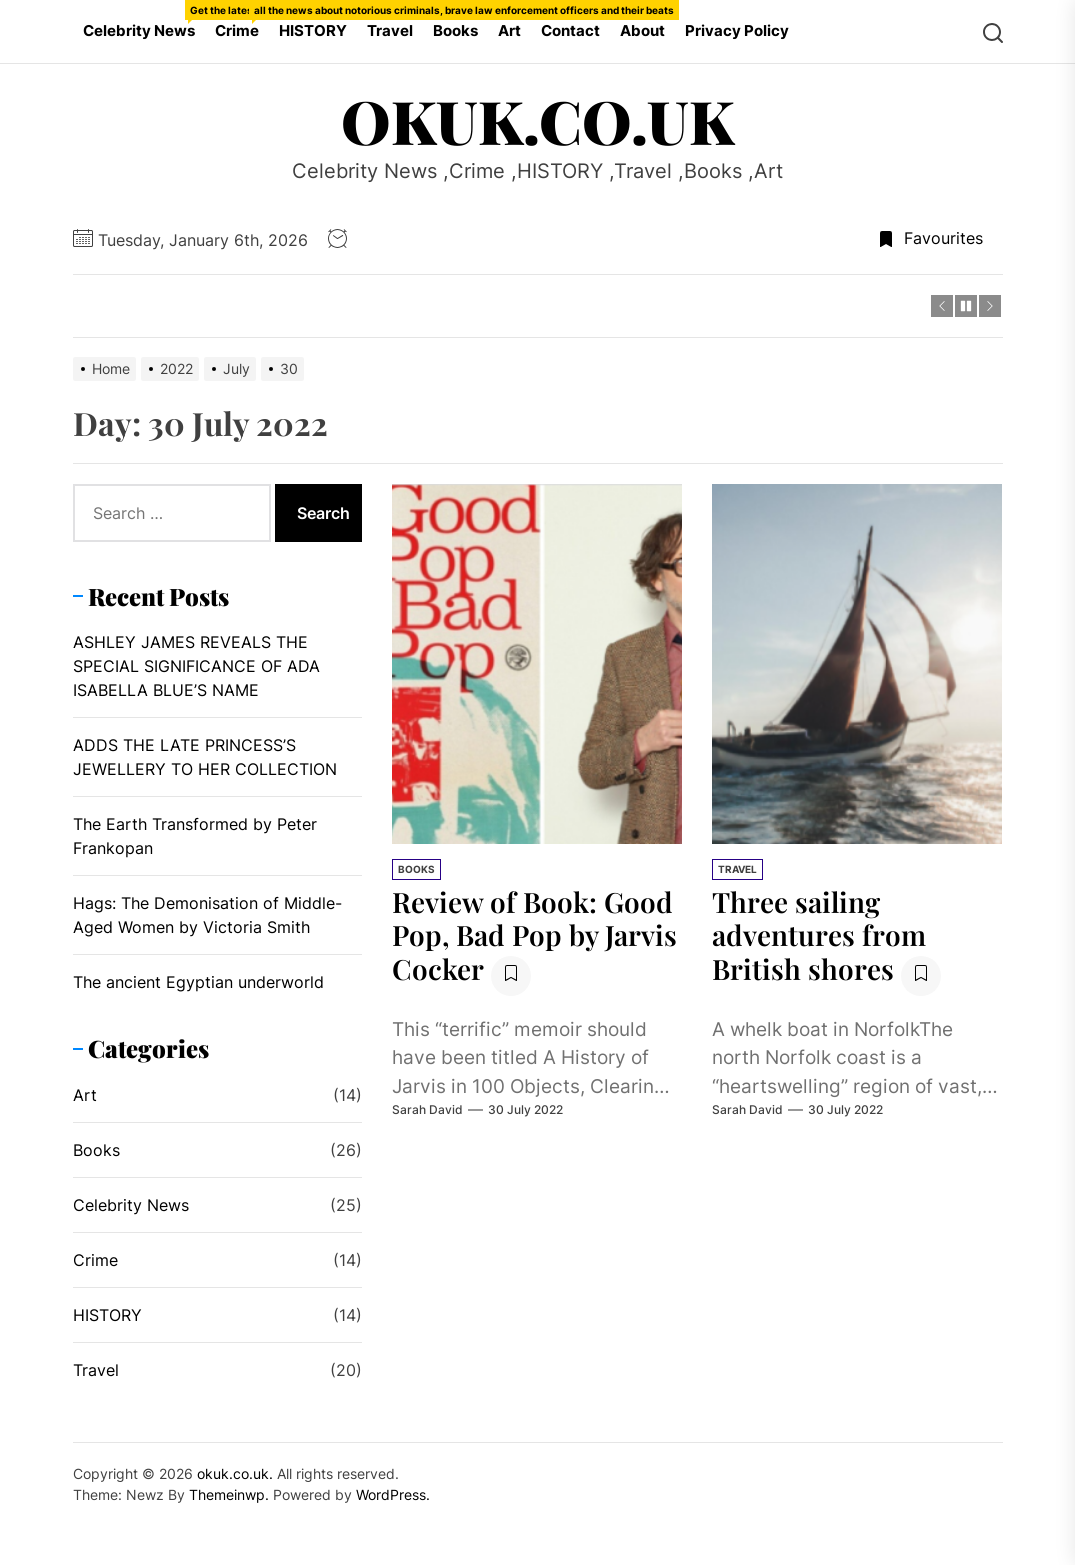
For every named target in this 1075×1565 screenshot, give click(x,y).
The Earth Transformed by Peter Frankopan (195, 836)
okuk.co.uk (537, 120)
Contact (570, 30)
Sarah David (427, 1109)
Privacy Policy (737, 30)
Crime (242, 20)
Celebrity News (144, 20)
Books (455, 30)
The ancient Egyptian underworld (198, 982)
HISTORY (313, 30)
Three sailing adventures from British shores (819, 935)
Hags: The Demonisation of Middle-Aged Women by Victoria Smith (207, 915)
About (642, 30)
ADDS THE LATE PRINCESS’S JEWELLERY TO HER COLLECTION (205, 757)
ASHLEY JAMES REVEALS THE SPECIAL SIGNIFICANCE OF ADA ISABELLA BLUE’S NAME (196, 666)
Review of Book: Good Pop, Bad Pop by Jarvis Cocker (535, 935)
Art (509, 30)
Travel (390, 30)
